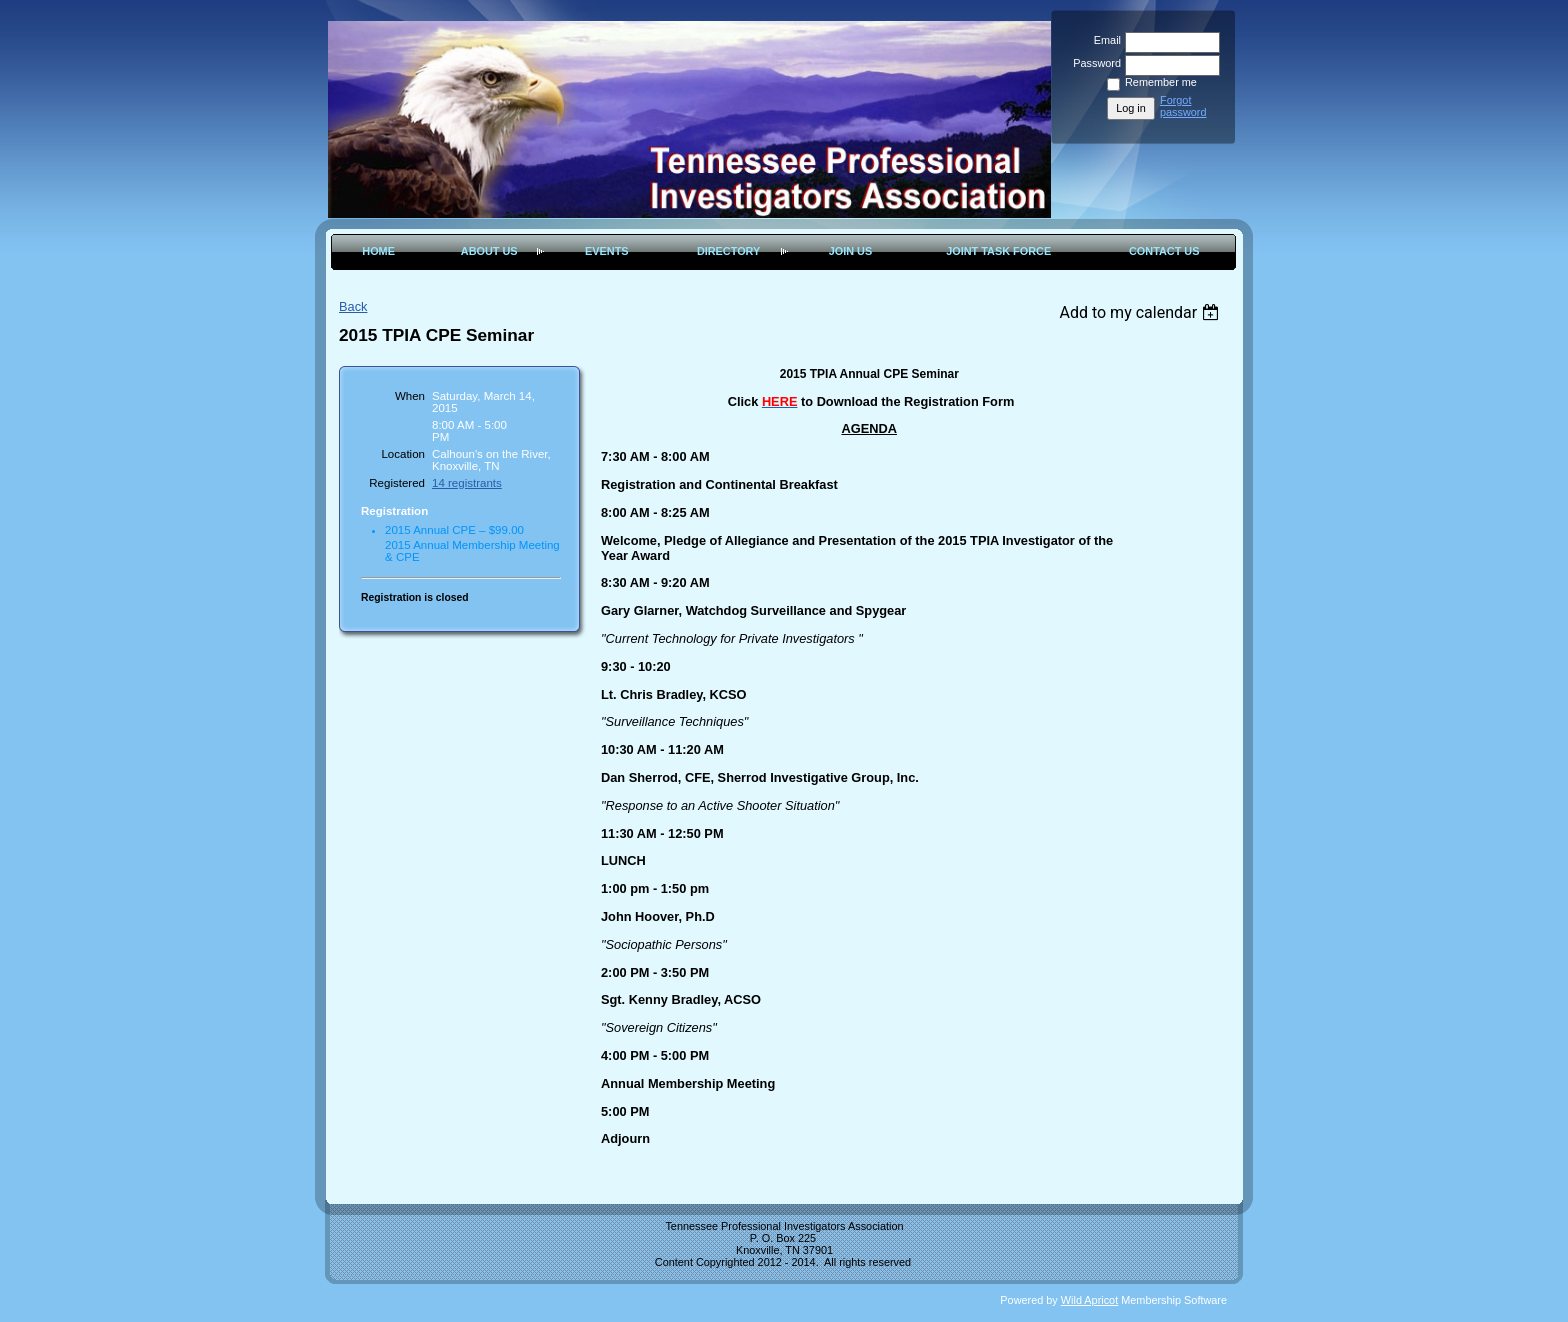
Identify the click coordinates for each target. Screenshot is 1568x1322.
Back (353, 306)
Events (607, 251)
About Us (489, 251)
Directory (728, 251)
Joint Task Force (998, 251)
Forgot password (1183, 106)
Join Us (851, 251)
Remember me (1161, 82)
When (410, 396)
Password (1093, 63)
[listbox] (1141, 312)
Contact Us (1164, 251)
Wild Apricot (1089, 1300)
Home (378, 251)
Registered (397, 483)
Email (1104, 40)
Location (403, 454)
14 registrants (467, 483)
